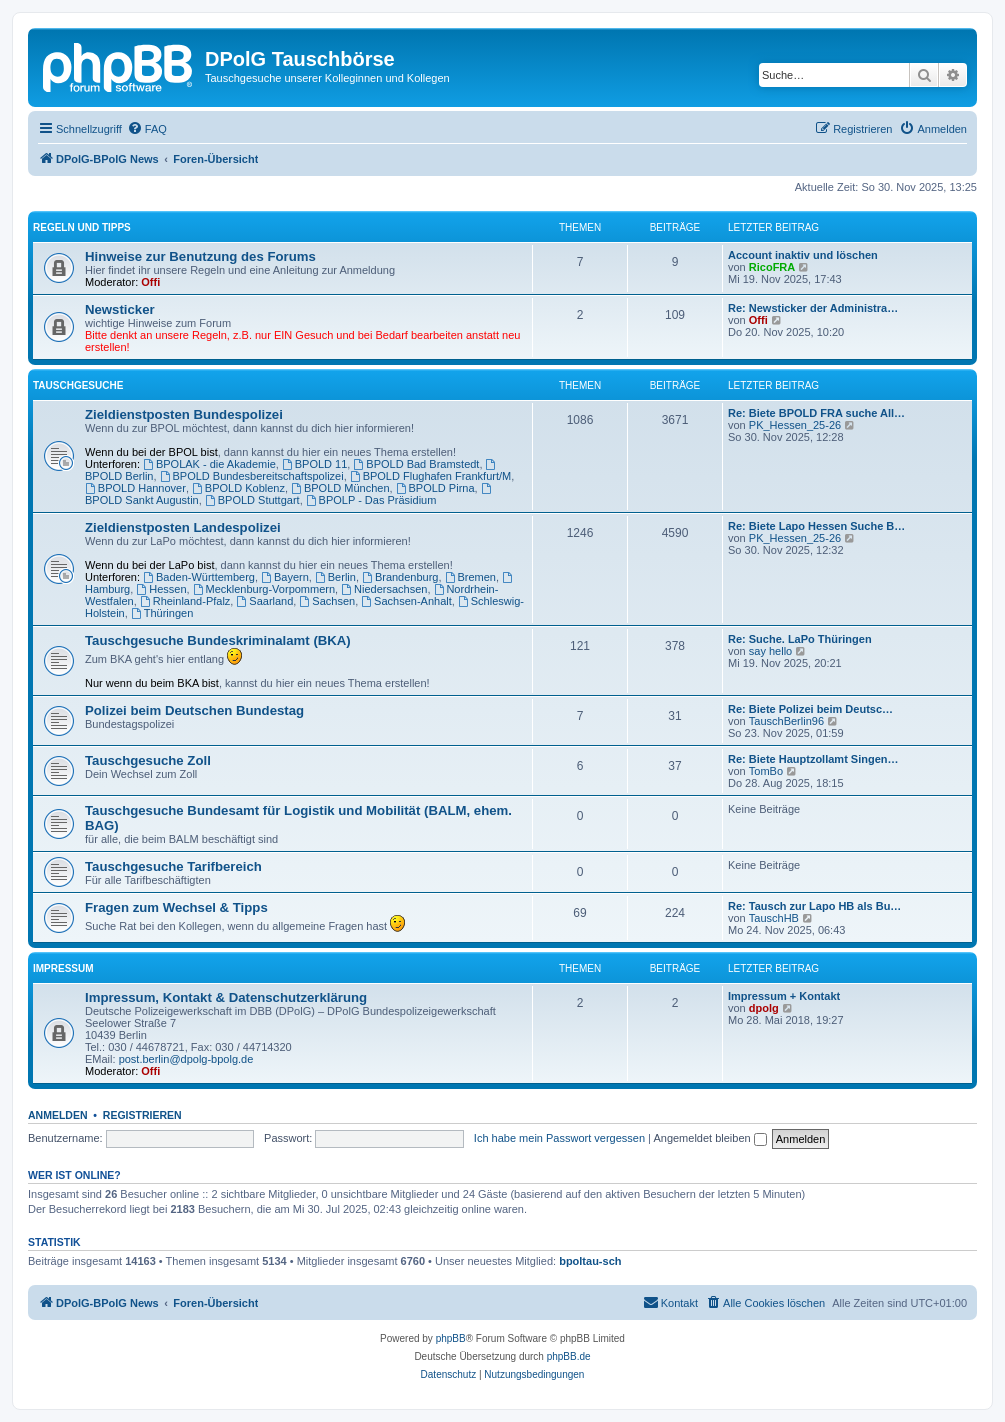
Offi (150, 282)
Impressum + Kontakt (784, 996)
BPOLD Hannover (135, 488)
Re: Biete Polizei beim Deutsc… (810, 709)
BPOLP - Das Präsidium (371, 500)
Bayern (285, 577)
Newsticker (120, 309)
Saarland (264, 601)
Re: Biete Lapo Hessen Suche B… (816, 526)
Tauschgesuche (78, 385)
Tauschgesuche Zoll (148, 760)
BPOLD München (340, 488)
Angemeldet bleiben (709, 1138)
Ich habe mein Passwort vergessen (559, 1138)
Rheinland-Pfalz (185, 601)
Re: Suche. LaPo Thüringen (800, 639)
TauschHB (774, 918)
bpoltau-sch (590, 1261)
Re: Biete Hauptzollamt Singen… (813, 759)
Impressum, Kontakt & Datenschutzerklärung (226, 997)
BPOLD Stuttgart (252, 500)
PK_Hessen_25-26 (795, 425)
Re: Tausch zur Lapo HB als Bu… (814, 906)
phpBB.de (569, 1356)
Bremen (470, 577)
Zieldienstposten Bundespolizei (184, 414)
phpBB (451, 1338)
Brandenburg (400, 577)
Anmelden (58, 1115)
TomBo (766, 771)
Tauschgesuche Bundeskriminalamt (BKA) (218, 640)
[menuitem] (147, 129)
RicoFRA (772, 267)
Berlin (335, 577)
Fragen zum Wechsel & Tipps (176, 907)
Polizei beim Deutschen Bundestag (194, 710)
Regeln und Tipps (82, 227)
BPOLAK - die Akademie (209, 464)
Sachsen (327, 601)
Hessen (161, 589)
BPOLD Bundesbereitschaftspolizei (252, 476)
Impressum (63, 968)
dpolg (764, 1008)
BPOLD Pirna (435, 488)
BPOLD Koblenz (238, 488)
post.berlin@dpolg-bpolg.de (186, 1059)
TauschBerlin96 (786, 721)
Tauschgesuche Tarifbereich (173, 866)
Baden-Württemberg (199, 577)
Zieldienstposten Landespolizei (183, 527)
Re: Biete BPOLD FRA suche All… (816, 413)
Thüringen (162, 613)
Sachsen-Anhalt (406, 601)
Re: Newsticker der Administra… (813, 308)
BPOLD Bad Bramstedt (416, 464)
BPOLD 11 (314, 464)
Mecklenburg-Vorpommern (264, 589)
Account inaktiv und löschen (803, 255)
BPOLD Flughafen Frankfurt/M (430, 476)
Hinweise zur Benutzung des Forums (200, 256)
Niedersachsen (384, 589)
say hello (770, 651)
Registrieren (142, 1115)
